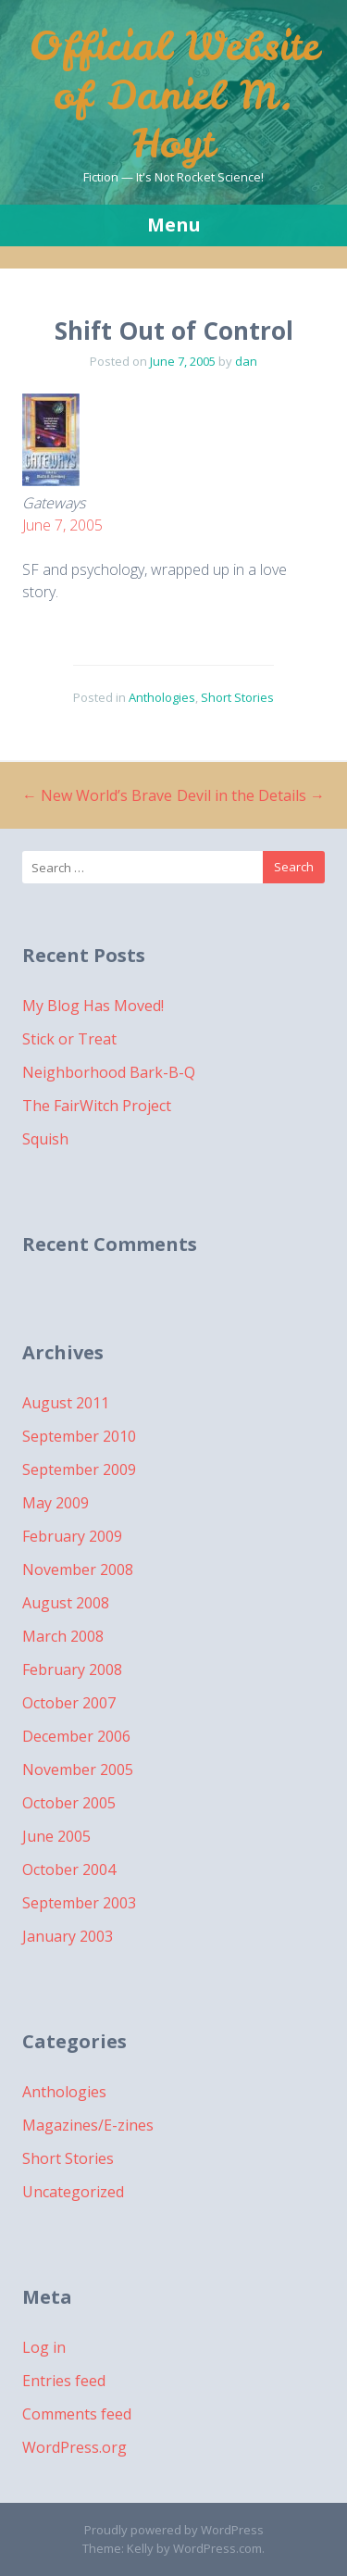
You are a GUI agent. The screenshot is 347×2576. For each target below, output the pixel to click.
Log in (44, 2347)
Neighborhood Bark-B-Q (108, 1072)
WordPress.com (217, 2548)
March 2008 (63, 1636)
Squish (45, 1139)
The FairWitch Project (96, 1105)
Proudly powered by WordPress (174, 2529)
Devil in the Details (251, 795)
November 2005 (77, 1769)
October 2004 (69, 1869)
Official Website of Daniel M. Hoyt (174, 94)
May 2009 (55, 1503)
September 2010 (79, 1436)
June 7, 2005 (62, 525)
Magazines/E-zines (88, 2125)
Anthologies (162, 697)
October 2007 (69, 1703)
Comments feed (76, 2414)
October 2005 (69, 1803)
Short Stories (237, 697)
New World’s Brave (97, 795)
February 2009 (72, 1536)
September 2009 (79, 1469)
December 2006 (76, 1736)
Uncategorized (73, 2192)
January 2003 (67, 1936)
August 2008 (65, 1603)
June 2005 (56, 1836)
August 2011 (65, 1403)
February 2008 (72, 1669)
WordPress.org (74, 2447)
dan (246, 361)
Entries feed (63, 2380)
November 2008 (77, 1569)
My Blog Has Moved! (93, 1005)
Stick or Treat (69, 1039)
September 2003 (79, 1903)
